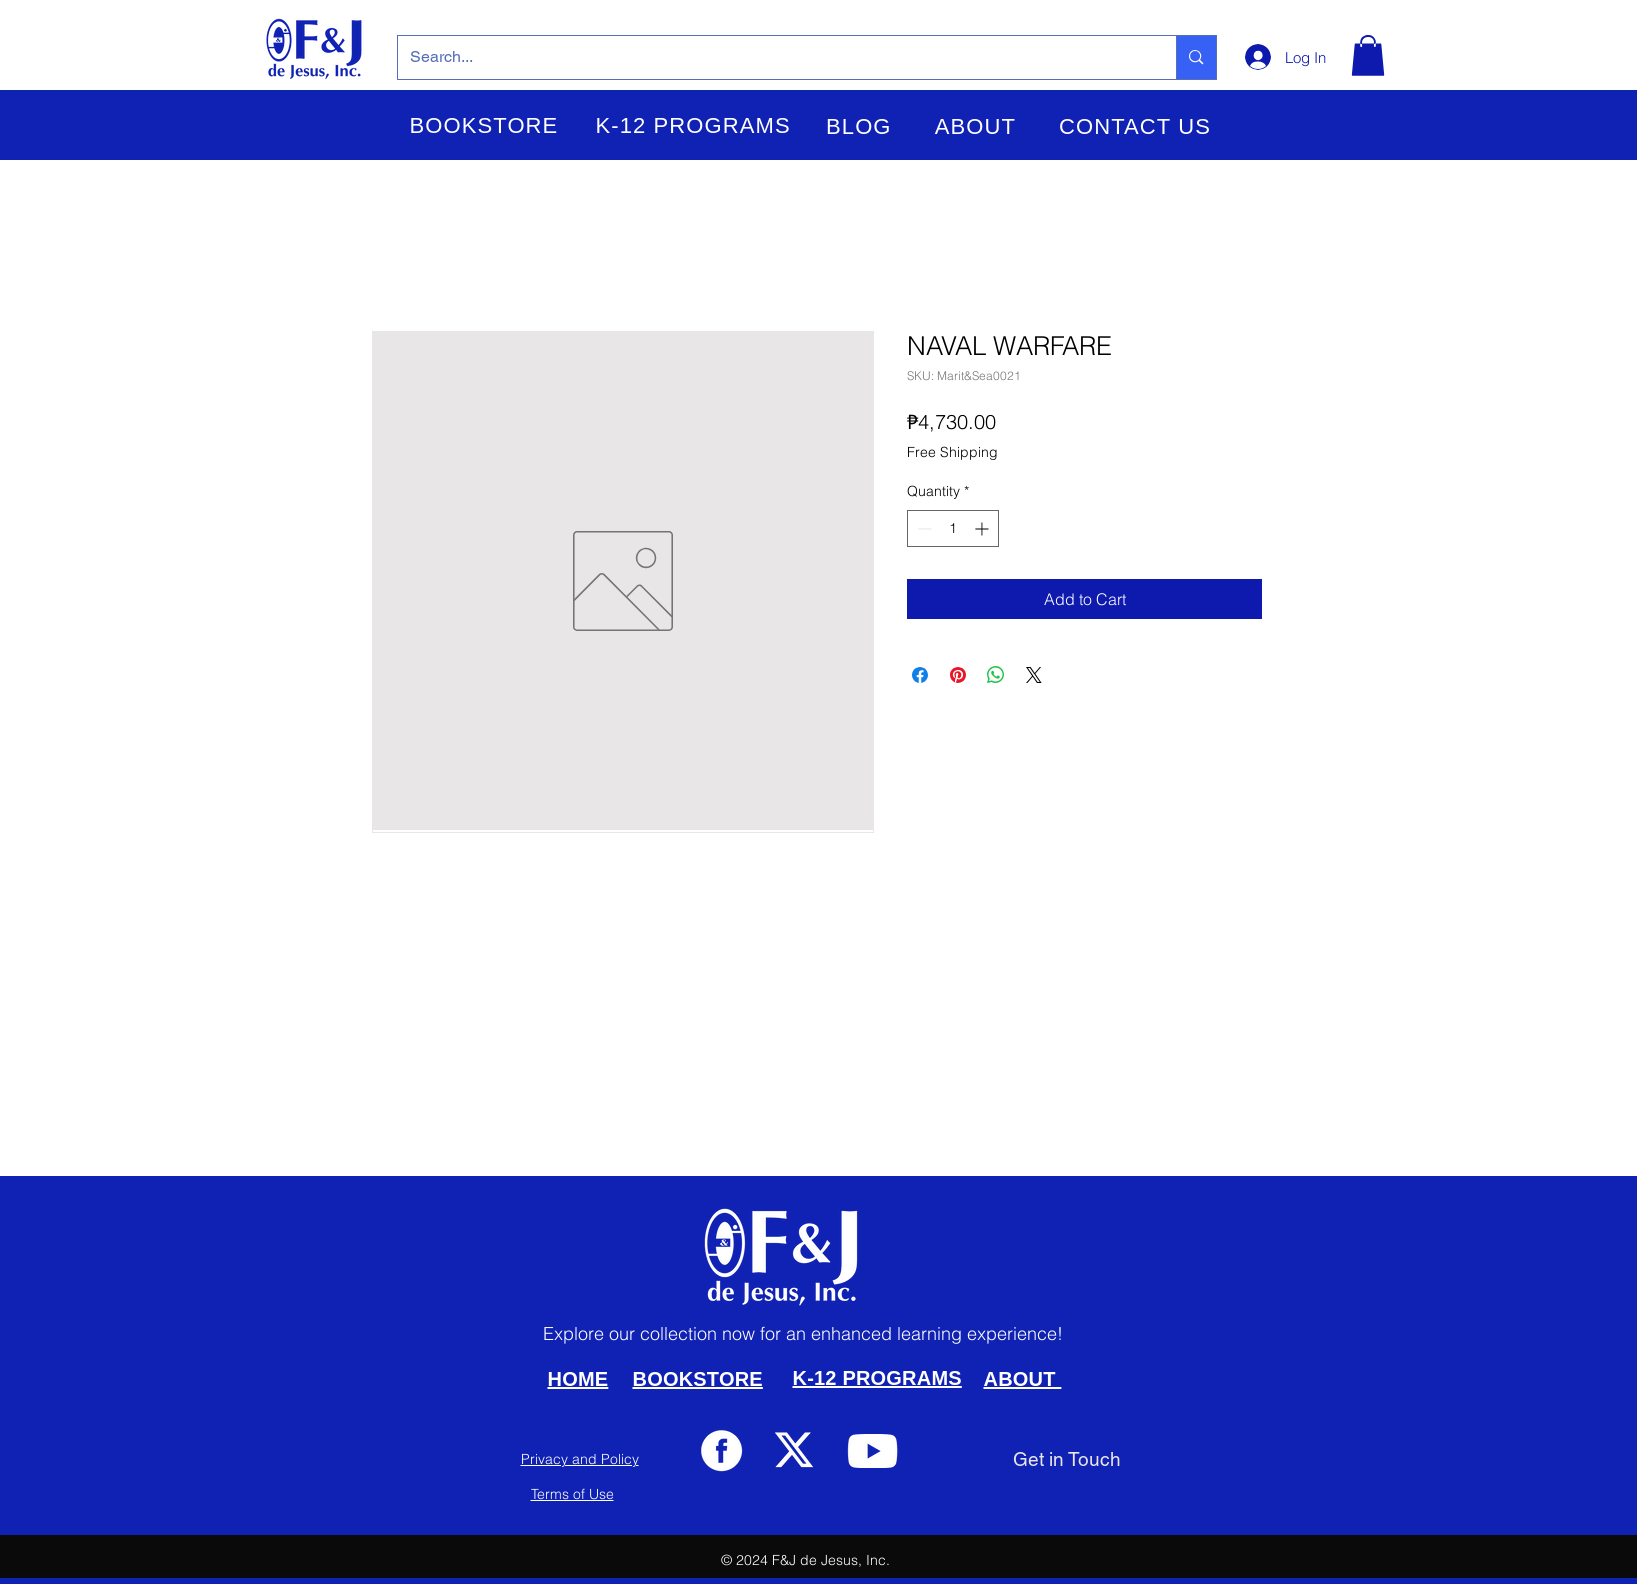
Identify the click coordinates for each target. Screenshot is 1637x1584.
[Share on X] (1034, 675)
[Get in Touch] (1067, 1459)
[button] (484, 126)
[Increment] (983, 528)
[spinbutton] (953, 528)
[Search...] (772, 57)
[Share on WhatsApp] (996, 675)
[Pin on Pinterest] (958, 675)
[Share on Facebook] (920, 675)
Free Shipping (952, 452)
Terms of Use (572, 1494)
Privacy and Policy (580, 1459)
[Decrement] (922, 528)
